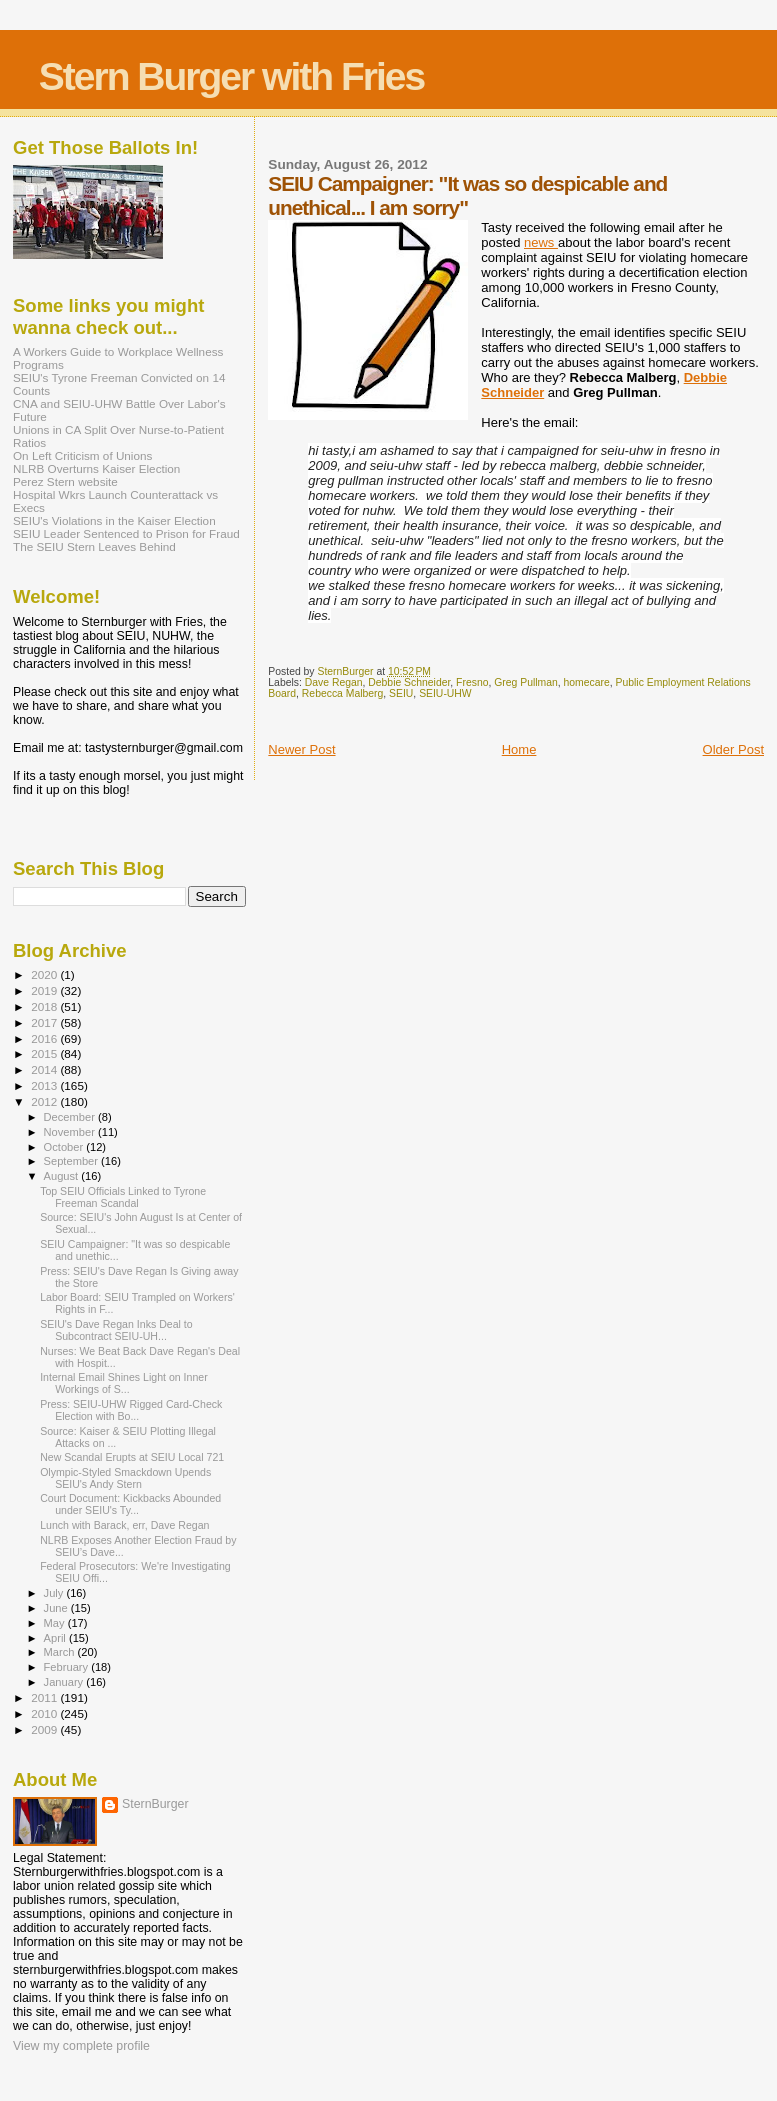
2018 (45, 1006)
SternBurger (155, 1804)
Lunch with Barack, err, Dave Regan (124, 1525)
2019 (45, 990)
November (71, 1132)
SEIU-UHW (445, 693)
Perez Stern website (65, 481)
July (55, 1593)
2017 (45, 1022)
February (68, 1667)
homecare (587, 682)
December (71, 1117)
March (61, 1652)
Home (519, 749)
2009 (45, 1729)
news (541, 242)
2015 (45, 1053)
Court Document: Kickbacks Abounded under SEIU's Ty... (130, 1504)
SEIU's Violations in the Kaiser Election (114, 520)
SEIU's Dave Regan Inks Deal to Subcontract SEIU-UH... (116, 1330)
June (57, 1608)
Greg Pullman (526, 682)
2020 (45, 974)
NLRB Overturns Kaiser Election (96, 468)
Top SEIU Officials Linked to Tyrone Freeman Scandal (123, 1197)
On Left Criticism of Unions (82, 455)
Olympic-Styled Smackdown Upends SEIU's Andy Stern (125, 1478)
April (56, 1638)
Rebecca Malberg (342, 693)
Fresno (472, 682)
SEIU (401, 693)
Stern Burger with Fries (231, 76)
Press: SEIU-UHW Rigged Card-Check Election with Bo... (131, 1410)
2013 (45, 1085)
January (65, 1682)
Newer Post (301, 749)
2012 (45, 1101)
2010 (45, 1713)
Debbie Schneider (409, 682)
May (56, 1623)
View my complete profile (81, 2046)
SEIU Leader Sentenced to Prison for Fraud (126, 533)
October (65, 1147)
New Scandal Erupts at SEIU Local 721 (132, 1457)
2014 (45, 1069)
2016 (45, 1038)
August (63, 1176)
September (73, 1161)
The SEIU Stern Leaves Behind (94, 546)
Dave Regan (334, 682)
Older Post (733, 749)
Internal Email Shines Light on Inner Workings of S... (124, 1383)
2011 (45, 1697)
